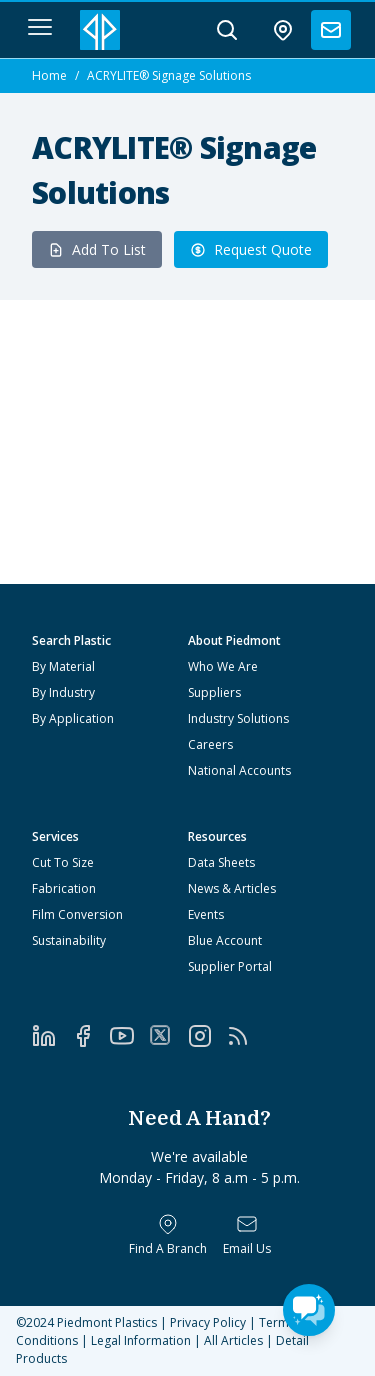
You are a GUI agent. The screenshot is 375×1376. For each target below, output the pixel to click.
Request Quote (251, 249)
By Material (63, 666)
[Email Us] (247, 1235)
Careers (210, 744)
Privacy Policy (208, 1322)
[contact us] (331, 30)
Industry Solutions (238, 718)
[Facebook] (90, 1036)
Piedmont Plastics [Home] (107, 1322)
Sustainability (69, 940)
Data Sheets (221, 862)
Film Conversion (77, 914)
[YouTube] (129, 1036)
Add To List (97, 249)
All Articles (233, 1340)
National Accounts (239, 770)
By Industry (63, 692)
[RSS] (245, 1036)
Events (206, 914)
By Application (73, 718)
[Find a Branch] (168, 1235)
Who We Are (223, 666)
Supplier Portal (230, 966)
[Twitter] (168, 1035)
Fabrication (64, 888)
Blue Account (225, 940)
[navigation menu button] (40, 27)
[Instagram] (207, 1036)
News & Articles (232, 888)
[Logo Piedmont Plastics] (100, 30)
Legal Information (141, 1340)
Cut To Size (63, 862)
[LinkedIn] (51, 1036)
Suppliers (214, 692)
